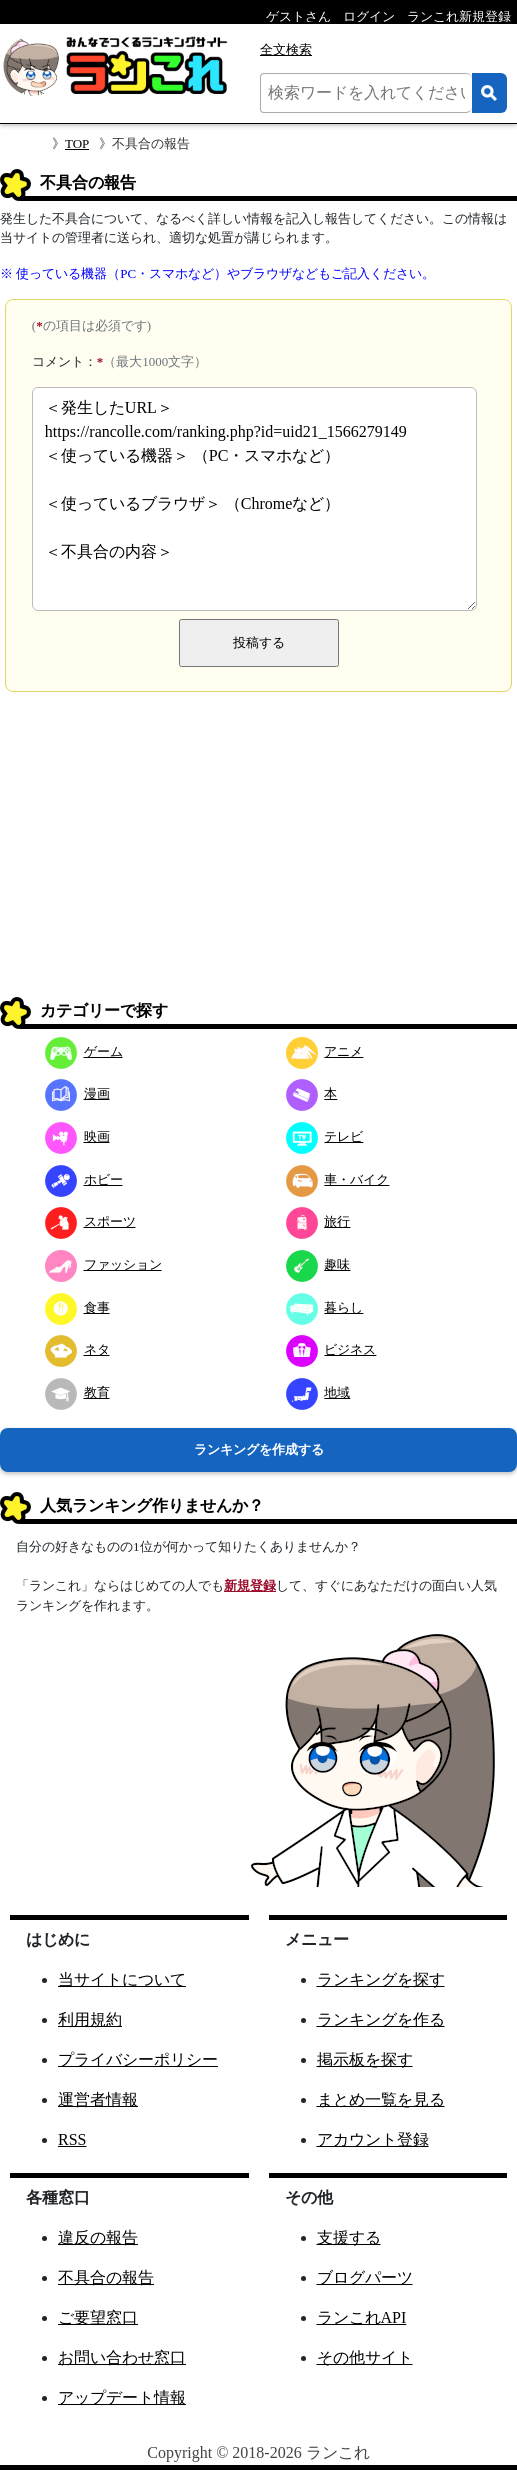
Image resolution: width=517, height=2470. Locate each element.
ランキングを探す (381, 1979)
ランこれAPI (362, 2317)
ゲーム (84, 1051)
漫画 (77, 1093)
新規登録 (250, 1585)
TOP (77, 143)
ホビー (84, 1179)
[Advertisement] (258, 852)
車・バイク (338, 1179)
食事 (77, 1307)
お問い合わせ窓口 (122, 2357)
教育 (77, 1392)
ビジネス (331, 1349)
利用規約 (90, 2019)
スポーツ (90, 1221)
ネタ (77, 1349)
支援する (349, 2237)
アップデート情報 (122, 2397)
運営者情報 (98, 2099)
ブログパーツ (365, 2277)
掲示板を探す (365, 2059)
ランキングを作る (381, 2019)
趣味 (318, 1264)
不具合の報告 (106, 2277)
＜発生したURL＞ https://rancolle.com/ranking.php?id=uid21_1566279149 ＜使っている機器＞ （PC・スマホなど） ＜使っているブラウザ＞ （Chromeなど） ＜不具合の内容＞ (254, 499)
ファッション (103, 1264)
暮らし (325, 1307)
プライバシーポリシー (138, 2059)
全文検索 (286, 49)
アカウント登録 (373, 2139)
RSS (72, 2139)
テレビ (325, 1136)
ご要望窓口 (98, 2317)
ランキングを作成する (259, 1449)
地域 (318, 1392)
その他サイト (365, 2357)
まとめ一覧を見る (381, 2099)
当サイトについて (122, 1979)
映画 (77, 1136)
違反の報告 (98, 2237)
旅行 (318, 1221)
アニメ (325, 1051)
